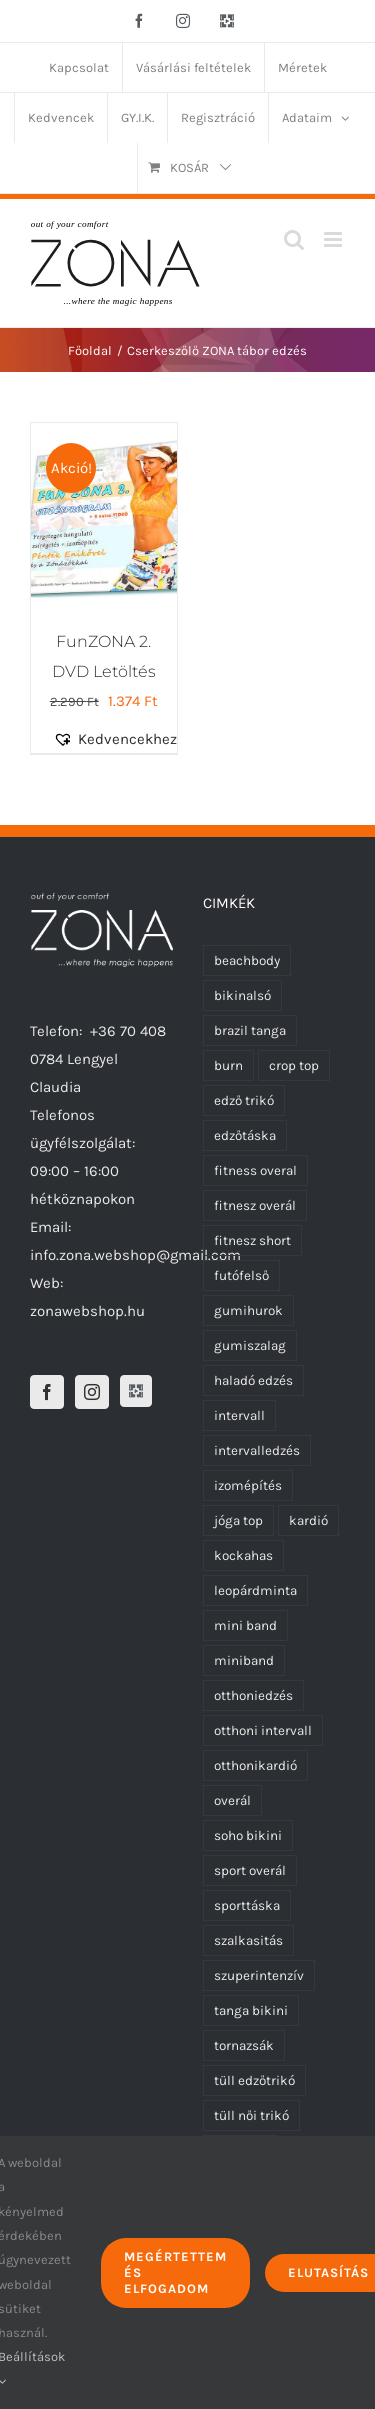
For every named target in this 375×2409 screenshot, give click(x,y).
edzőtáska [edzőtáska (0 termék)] (245, 1135)
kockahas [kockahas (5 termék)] (243, 1555)
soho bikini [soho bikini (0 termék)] (248, 1835)
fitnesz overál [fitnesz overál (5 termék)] (255, 1205)
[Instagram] (92, 1392)
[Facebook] (47, 1392)
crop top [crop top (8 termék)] (294, 1065)
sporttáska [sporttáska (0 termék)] (247, 1905)
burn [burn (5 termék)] (228, 1065)
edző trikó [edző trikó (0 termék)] (244, 1100)
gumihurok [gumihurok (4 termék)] (248, 1310)
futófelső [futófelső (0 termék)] (241, 1275)
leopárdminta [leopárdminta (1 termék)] (255, 1590)
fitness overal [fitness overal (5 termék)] (255, 1170)
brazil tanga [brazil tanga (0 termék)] (250, 1030)
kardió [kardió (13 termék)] (308, 1520)
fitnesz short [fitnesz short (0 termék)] (252, 1240)
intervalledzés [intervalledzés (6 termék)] (257, 1450)
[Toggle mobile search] (294, 239)
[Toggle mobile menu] (334, 239)
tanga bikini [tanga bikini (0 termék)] (251, 2010)
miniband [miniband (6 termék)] (244, 1660)
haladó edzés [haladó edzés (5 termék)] (253, 1380)
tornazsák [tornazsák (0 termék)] (244, 2045)
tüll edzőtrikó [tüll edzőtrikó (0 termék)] (254, 2080)
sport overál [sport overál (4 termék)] (250, 1870)
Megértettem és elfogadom (175, 2272)
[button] (126, 739)
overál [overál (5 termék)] (232, 1800)
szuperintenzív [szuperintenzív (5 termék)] (259, 1975)
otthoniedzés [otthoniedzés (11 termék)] (253, 1695)
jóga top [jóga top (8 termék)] (238, 1520)
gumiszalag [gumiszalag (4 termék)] (250, 1345)
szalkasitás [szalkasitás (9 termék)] (248, 1940)
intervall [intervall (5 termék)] (239, 1415)
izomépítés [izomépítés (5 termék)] (248, 1485)
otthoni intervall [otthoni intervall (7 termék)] (263, 1730)
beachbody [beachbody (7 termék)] (247, 960)
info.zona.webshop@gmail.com (135, 1255)
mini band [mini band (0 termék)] (245, 1625)
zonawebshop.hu (87, 1311)
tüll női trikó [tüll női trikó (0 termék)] (251, 2115)
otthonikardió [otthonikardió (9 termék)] (255, 1765)
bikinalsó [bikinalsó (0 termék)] (242, 995)
